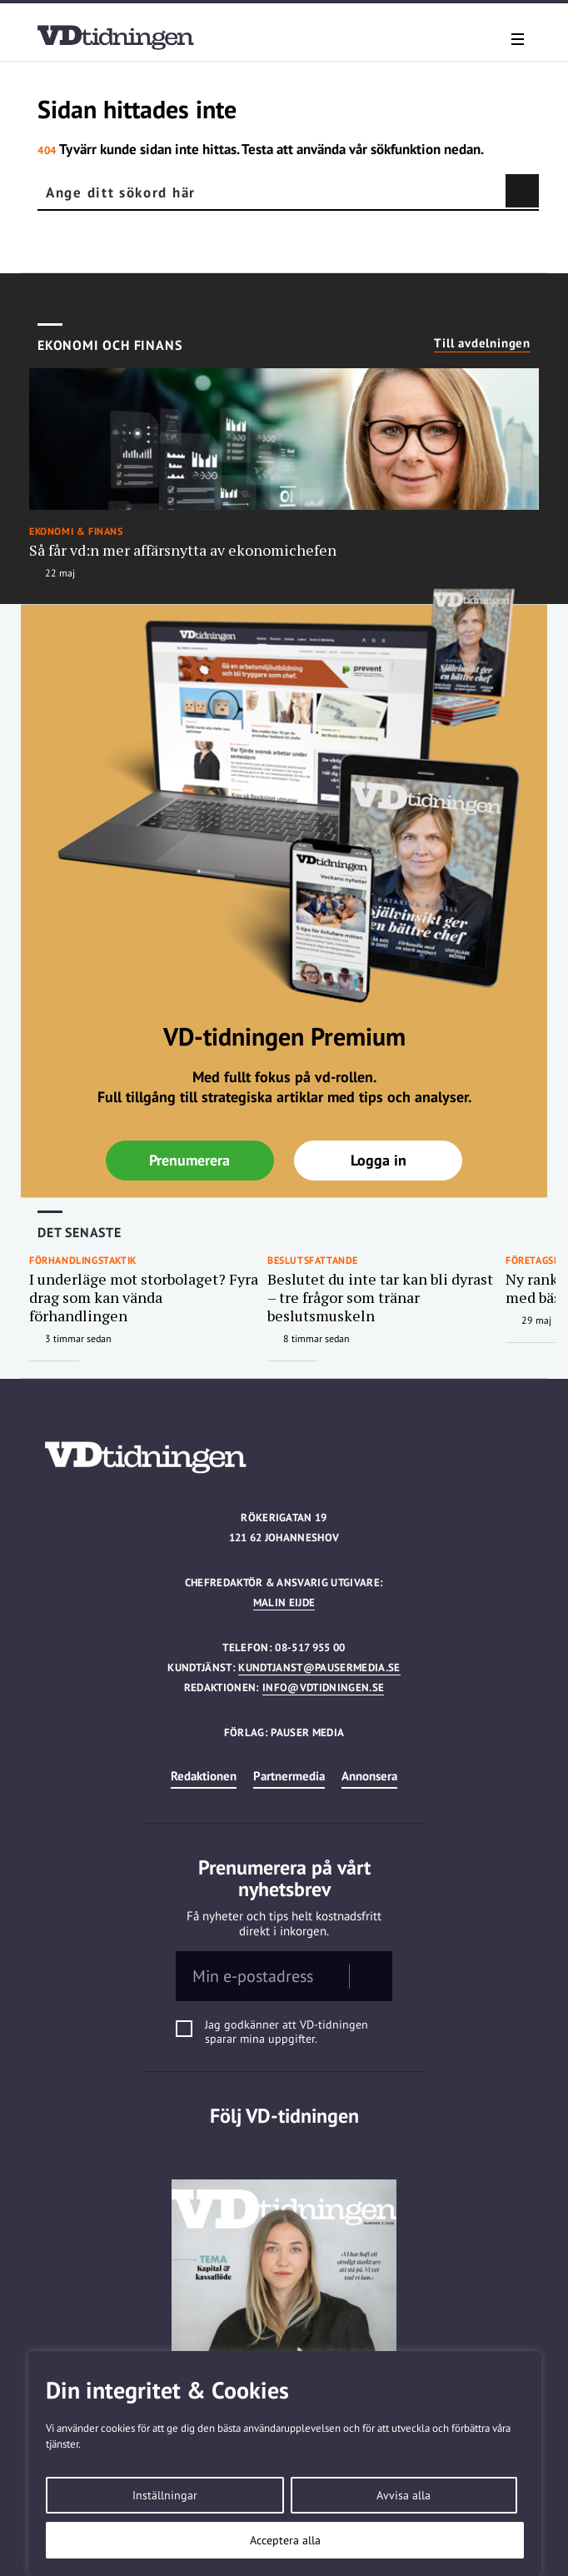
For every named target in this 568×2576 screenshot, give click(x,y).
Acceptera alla (285, 2540)
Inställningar (164, 2495)
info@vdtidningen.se (323, 1687)
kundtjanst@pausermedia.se (319, 1667)
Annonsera (369, 1776)
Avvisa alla (403, 2495)
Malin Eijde (284, 1602)
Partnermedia (289, 1776)
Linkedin (284, 2149)
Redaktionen (204, 1776)
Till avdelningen (482, 343)
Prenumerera (189, 1160)
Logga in (378, 1160)
